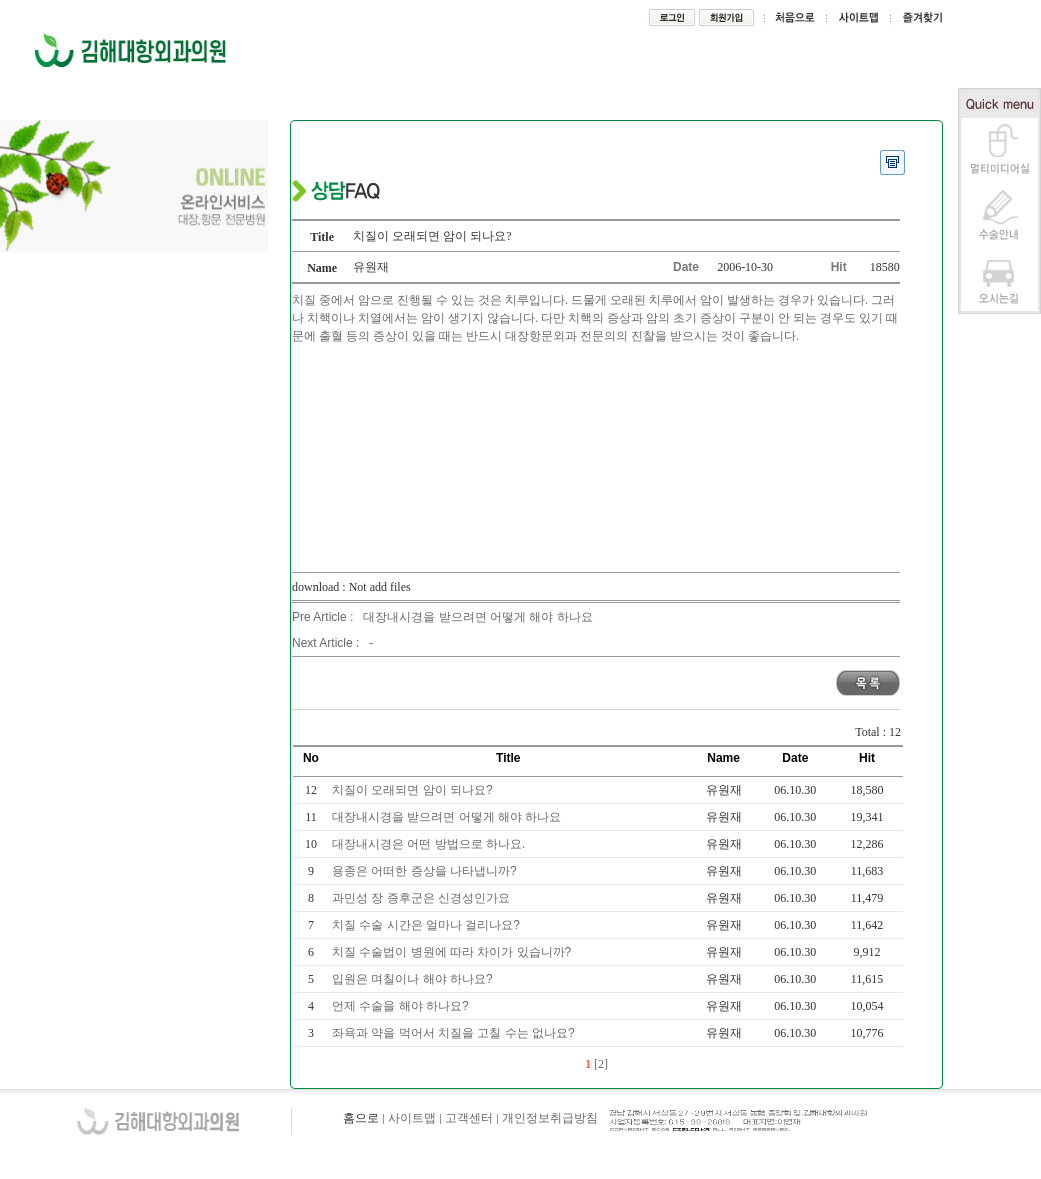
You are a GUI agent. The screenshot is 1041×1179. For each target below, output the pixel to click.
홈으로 (361, 1118)
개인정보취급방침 (550, 1118)
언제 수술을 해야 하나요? (402, 1006)
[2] (601, 1064)
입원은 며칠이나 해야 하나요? (414, 979)
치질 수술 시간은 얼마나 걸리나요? (427, 925)
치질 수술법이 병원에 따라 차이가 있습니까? (453, 952)
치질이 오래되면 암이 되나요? (414, 790)
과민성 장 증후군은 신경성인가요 (422, 898)
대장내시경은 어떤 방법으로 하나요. (430, 844)
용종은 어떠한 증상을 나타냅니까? (426, 871)
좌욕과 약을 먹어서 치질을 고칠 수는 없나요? (455, 1033)
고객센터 (469, 1118)
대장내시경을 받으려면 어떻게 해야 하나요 (477, 617)
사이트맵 (412, 1118)
